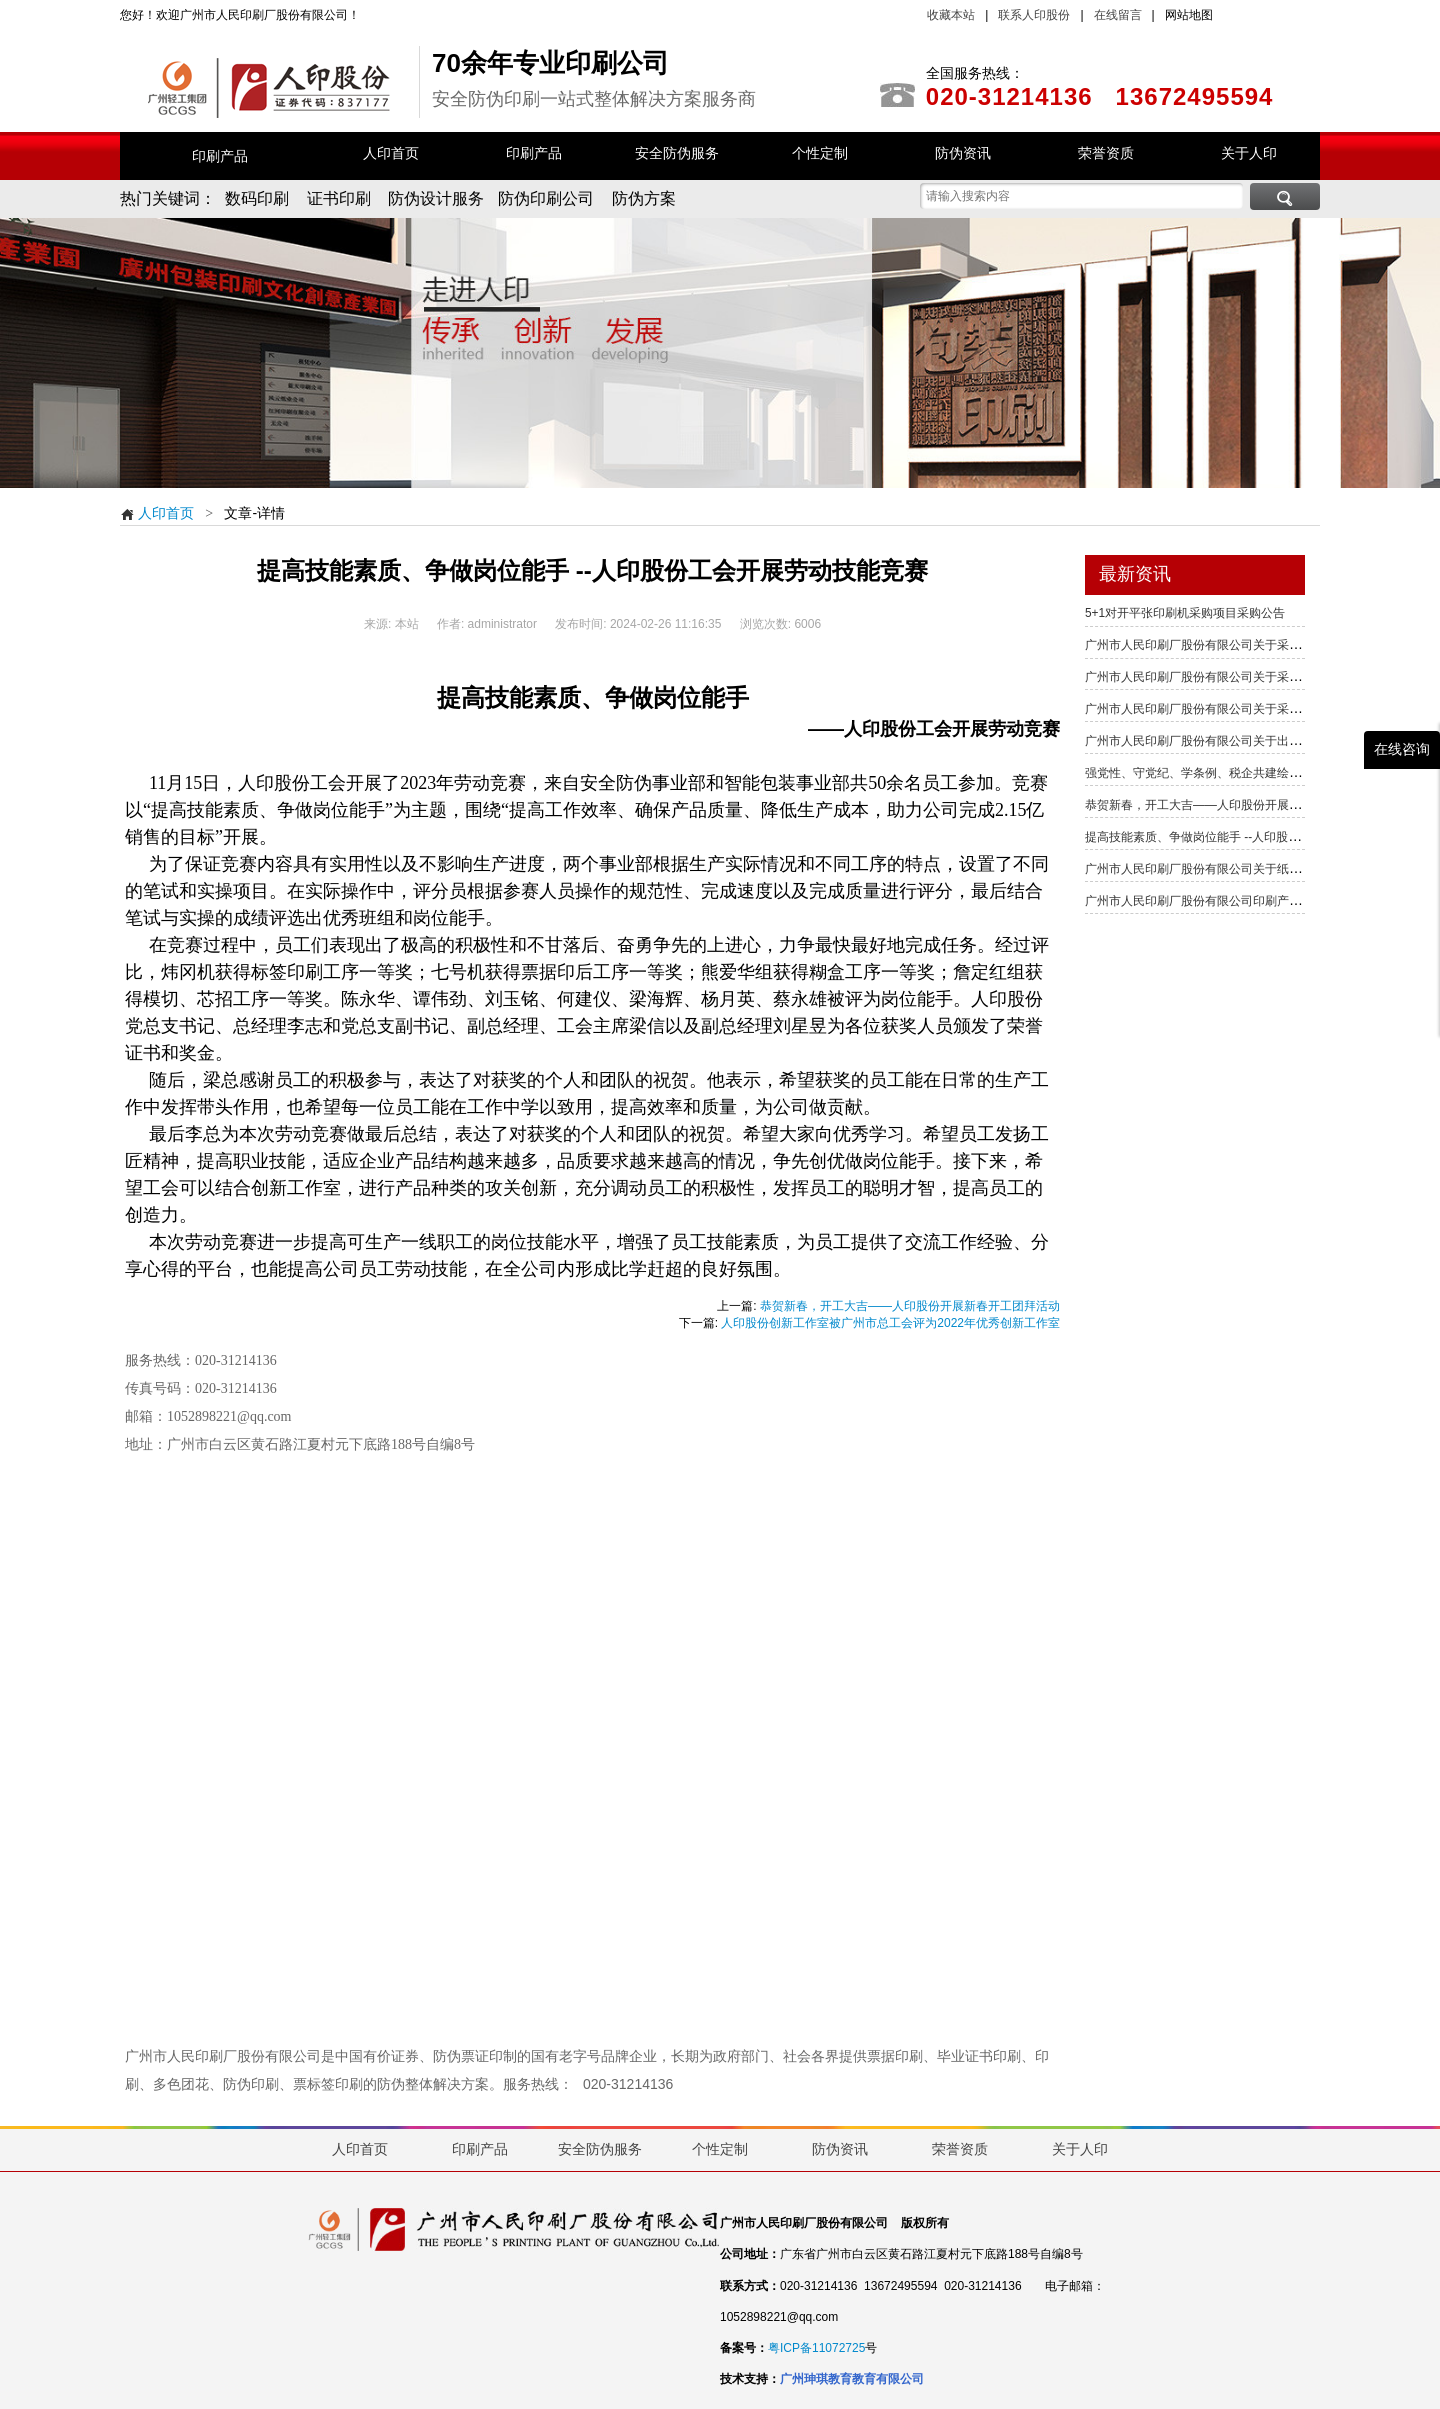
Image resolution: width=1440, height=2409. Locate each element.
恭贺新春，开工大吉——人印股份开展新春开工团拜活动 (910, 1306)
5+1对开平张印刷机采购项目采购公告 (1185, 613)
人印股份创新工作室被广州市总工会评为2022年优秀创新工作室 (890, 1323)
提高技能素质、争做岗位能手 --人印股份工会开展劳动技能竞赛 (1252, 837)
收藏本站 (951, 15)
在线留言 (1118, 15)
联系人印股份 (1032, 15)
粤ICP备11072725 (816, 2348)
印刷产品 (220, 156)
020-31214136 (628, 2084)
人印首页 (157, 513)
